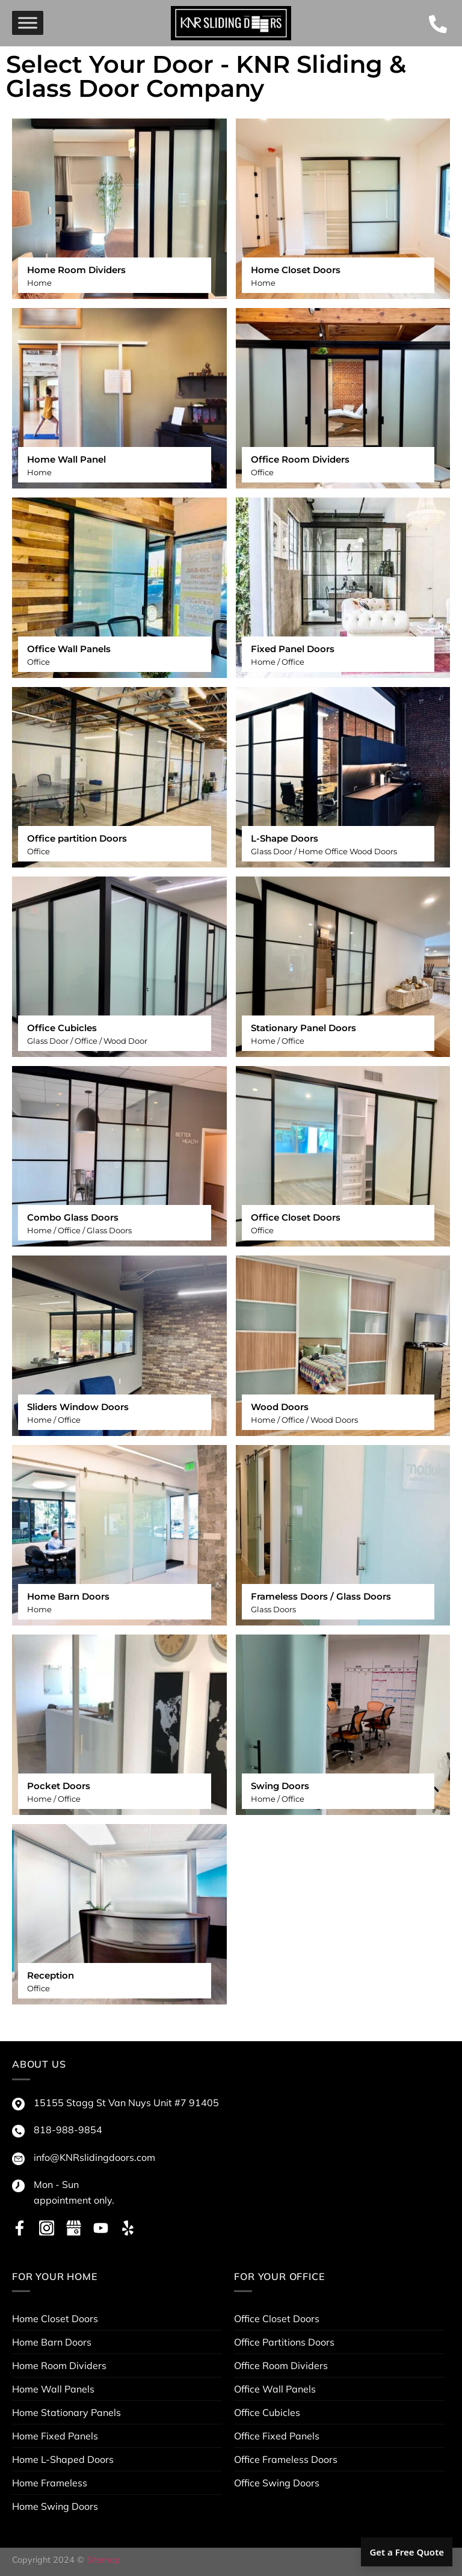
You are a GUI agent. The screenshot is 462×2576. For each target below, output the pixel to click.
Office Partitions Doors (284, 2342)
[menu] (27, 23)
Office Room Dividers (281, 2365)
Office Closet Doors (276, 2319)
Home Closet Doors (55, 2319)
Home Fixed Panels (55, 2436)
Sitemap (103, 2559)
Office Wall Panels (275, 2389)
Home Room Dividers (59, 2365)
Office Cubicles (267, 2412)
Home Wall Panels (53, 2389)
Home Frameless (49, 2483)
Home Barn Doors (51, 2342)
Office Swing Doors (276, 2483)
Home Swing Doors (55, 2506)
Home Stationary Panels (66, 2412)
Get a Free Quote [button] (406, 2552)
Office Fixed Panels (276, 2436)
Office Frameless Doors (285, 2459)
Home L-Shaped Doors (63, 2459)
